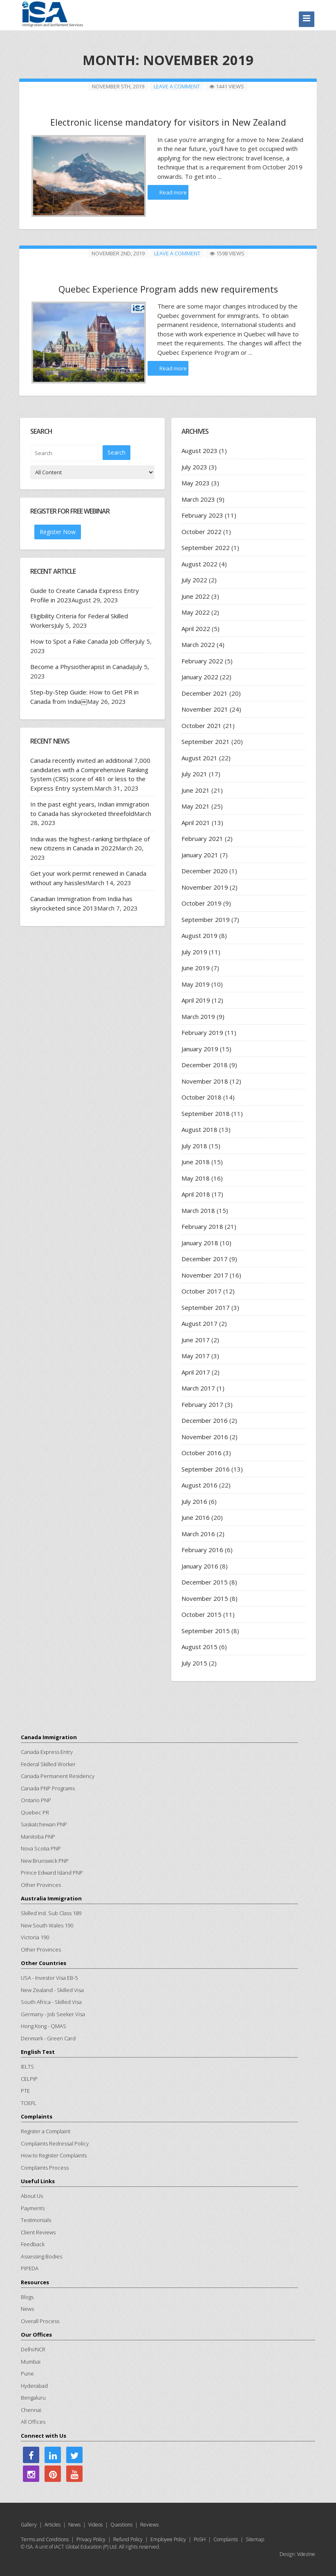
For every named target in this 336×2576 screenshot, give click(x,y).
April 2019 (195, 1000)
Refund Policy (128, 2538)
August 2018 (199, 1129)
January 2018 (199, 1242)
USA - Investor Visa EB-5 (49, 1977)
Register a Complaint (45, 2130)
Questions (121, 2524)
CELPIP (29, 2078)
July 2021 (194, 773)
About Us (32, 2195)
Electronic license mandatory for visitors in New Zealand (168, 122)
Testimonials (36, 2219)
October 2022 (201, 531)
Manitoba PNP (38, 1836)
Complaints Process (45, 2167)
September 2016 (205, 1469)
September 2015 (205, 1630)
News (27, 2308)
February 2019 (202, 1032)
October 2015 (201, 1614)
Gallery (29, 2524)
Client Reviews (38, 2232)
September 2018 (205, 1113)
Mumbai (30, 2361)
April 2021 (195, 822)
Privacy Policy (90, 2538)
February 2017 (202, 1404)
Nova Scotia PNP (41, 1848)
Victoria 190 (35, 1936)
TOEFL (28, 2102)
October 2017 (201, 1291)
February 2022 (202, 660)
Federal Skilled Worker (48, 1763)
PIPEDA (29, 2268)
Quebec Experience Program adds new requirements (168, 288)
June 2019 (195, 967)
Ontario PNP (36, 1799)
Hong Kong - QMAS (43, 2025)
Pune (27, 2373)
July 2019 (194, 951)
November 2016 (204, 1436)
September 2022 (205, 547)
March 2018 (198, 1210)
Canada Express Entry (47, 1751)
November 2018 (204, 1081)
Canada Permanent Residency (57, 1775)
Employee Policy (168, 2538)
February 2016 (202, 1549)
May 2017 (195, 1355)
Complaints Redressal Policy (55, 2143)
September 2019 (205, 919)
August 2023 (199, 450)
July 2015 (194, 1663)
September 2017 (205, 1307)
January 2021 (199, 854)
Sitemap (255, 2538)
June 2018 (195, 1161)
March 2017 (198, 1388)
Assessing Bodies (41, 2256)
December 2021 (204, 693)
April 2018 (195, 1194)
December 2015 (204, 1582)
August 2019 (199, 935)
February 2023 (202, 515)
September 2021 (205, 741)
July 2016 (194, 1501)
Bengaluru (33, 2397)
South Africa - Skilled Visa (51, 2001)
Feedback (33, 2243)
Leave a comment (177, 86)
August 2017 (199, 1323)
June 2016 (195, 1517)
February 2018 (202, 1226)
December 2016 (204, 1420)
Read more (173, 192)
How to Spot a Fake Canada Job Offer (82, 641)
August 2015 (199, 1646)
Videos (95, 2524)
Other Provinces (41, 1884)
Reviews (149, 2524)
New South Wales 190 (47, 1925)
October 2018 (201, 1097)
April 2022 (195, 628)
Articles (52, 2524)
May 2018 (195, 1178)
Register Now (58, 531)
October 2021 (201, 725)
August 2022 (199, 563)
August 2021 (199, 757)
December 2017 (204, 1258)
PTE (25, 2090)
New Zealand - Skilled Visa (52, 1989)
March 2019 (198, 1016)
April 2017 (195, 1372)
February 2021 (202, 838)
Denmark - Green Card (48, 2038)
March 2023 (198, 499)
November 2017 (204, 1275)
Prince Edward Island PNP (52, 1872)
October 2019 (201, 903)
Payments (33, 2207)
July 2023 (194, 466)
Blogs (27, 2296)
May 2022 (195, 612)
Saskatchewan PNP (44, 1824)
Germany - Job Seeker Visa (53, 2013)
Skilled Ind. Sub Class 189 (51, 1912)
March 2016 (198, 1533)
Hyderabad (34, 2385)
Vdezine (306, 2553)
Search (116, 451)
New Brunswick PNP (45, 1860)
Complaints (225, 2538)
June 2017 (195, 1339)
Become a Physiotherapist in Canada (81, 666)
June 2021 (195, 790)
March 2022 (198, 644)
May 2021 (195, 806)
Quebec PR (35, 1812)
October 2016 (201, 1452)
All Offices (33, 2421)
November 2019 (204, 887)
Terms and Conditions (45, 2538)
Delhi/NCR (33, 2349)
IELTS (27, 2066)
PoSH (200, 2538)
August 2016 (199, 1485)
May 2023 (195, 482)
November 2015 (204, 1598)
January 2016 (199, 1566)
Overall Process (40, 2320)
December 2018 (204, 1064)
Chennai (31, 2409)
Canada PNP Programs (48, 1788)
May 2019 (195, 984)
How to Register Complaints (54, 2155)
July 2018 (194, 1145)
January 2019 (199, 1048)
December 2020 (204, 870)
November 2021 (204, 709)
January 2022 (199, 676)
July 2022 (194, 579)
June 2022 (195, 596)
